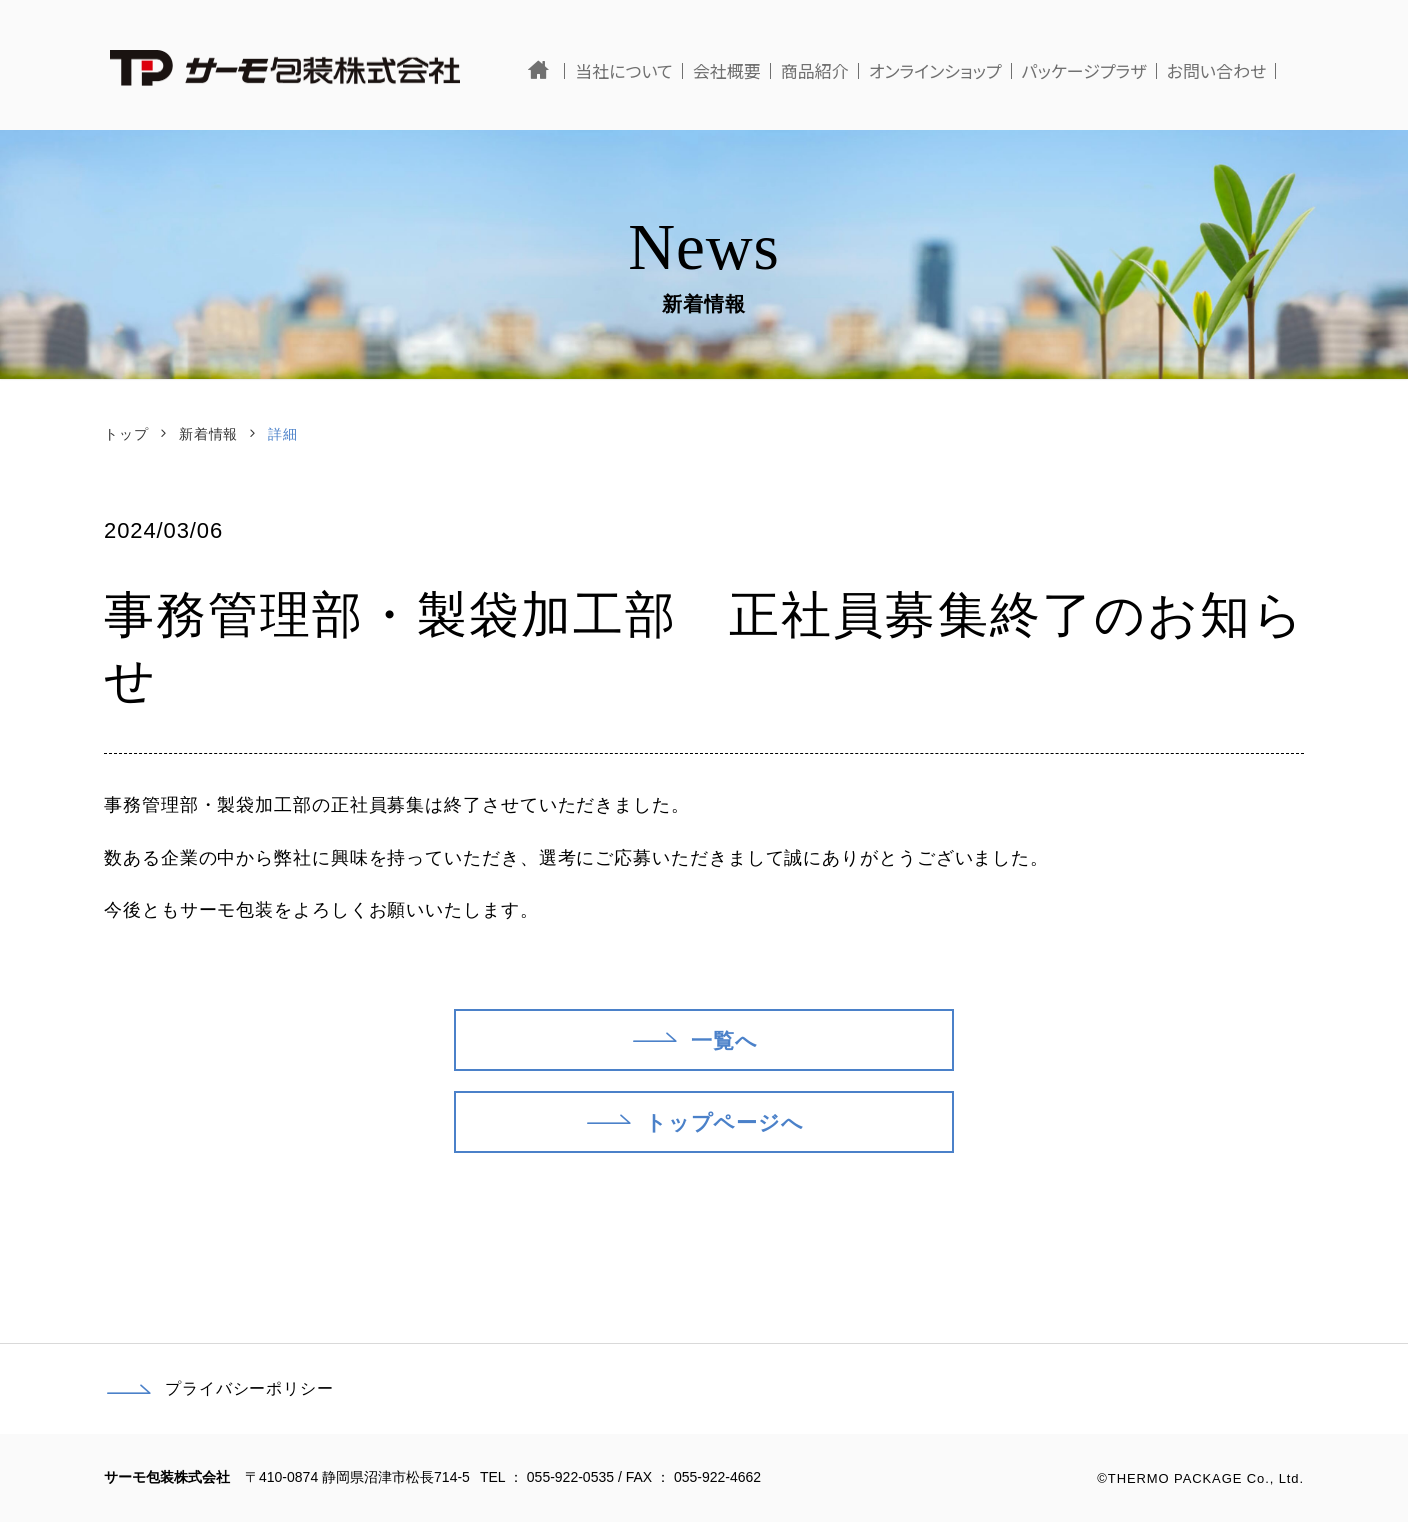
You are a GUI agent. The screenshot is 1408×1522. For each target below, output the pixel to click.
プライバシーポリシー (219, 1389)
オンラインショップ (962, 70)
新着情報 (209, 434)
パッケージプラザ (1111, 70)
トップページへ (694, 1119)
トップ (126, 434)
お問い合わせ (1244, 70)
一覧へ (694, 1037)
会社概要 (754, 70)
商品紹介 (842, 70)
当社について (652, 70)
